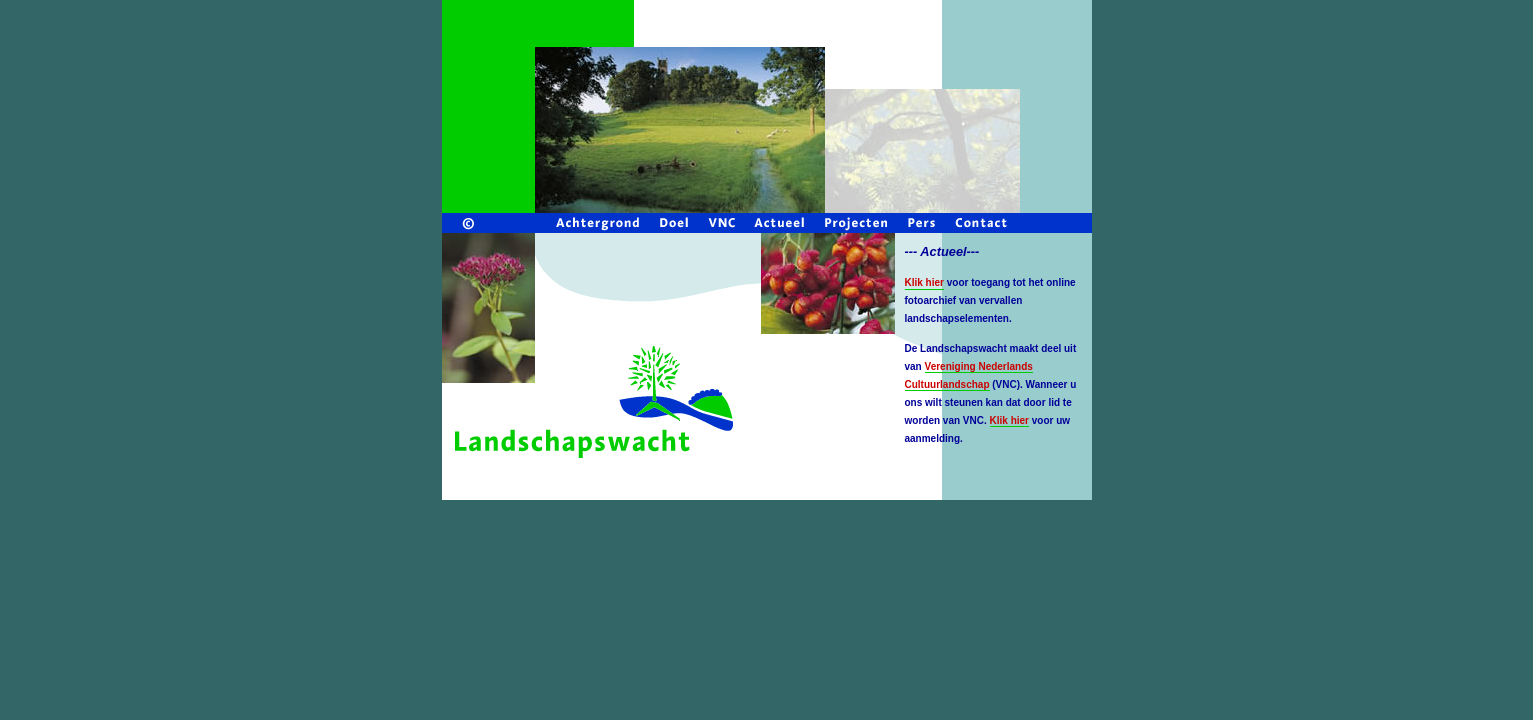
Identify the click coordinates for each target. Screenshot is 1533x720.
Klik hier (1009, 420)
